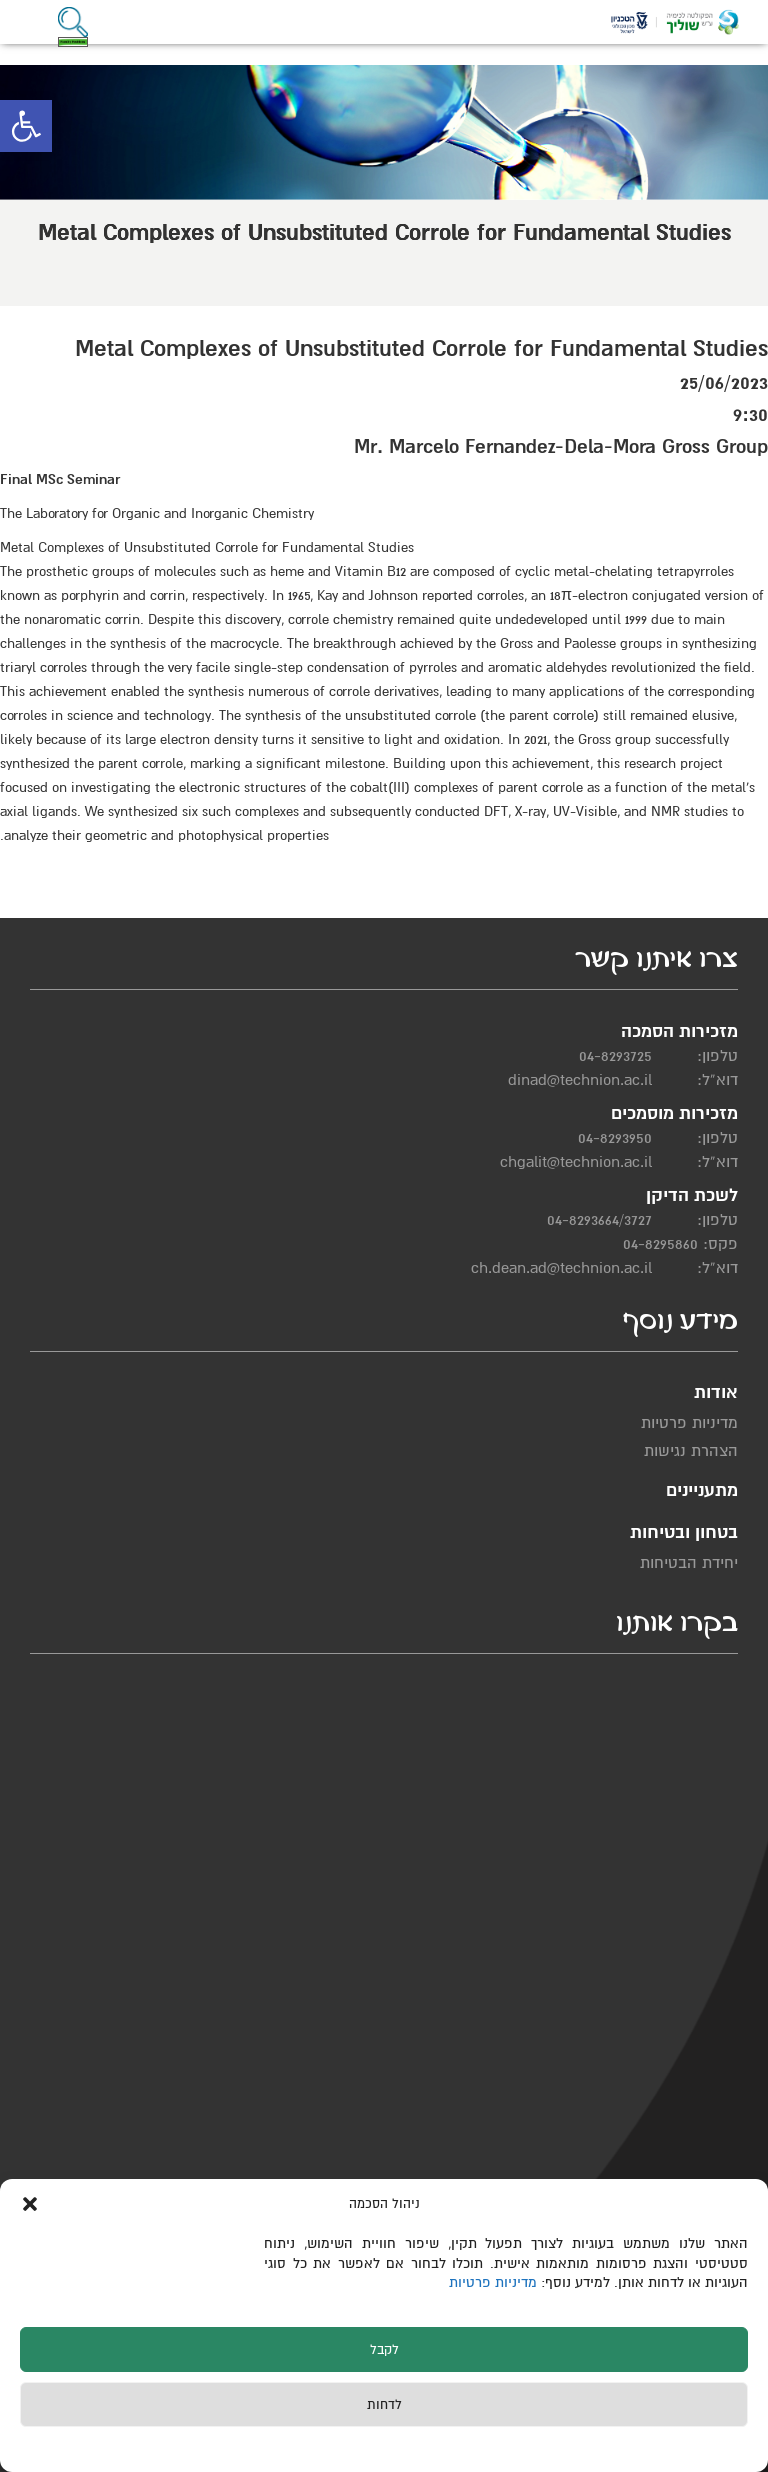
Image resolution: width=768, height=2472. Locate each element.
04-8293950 (615, 1138)
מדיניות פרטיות (495, 2282)
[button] (26, 126)
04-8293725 (615, 1056)
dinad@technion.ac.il (580, 1080)
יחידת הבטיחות (689, 1563)
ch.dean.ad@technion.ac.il (561, 1268)
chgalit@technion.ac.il (576, 1162)
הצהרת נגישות (691, 1451)
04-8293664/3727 (599, 1220)
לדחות (384, 2405)
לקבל (384, 2350)
